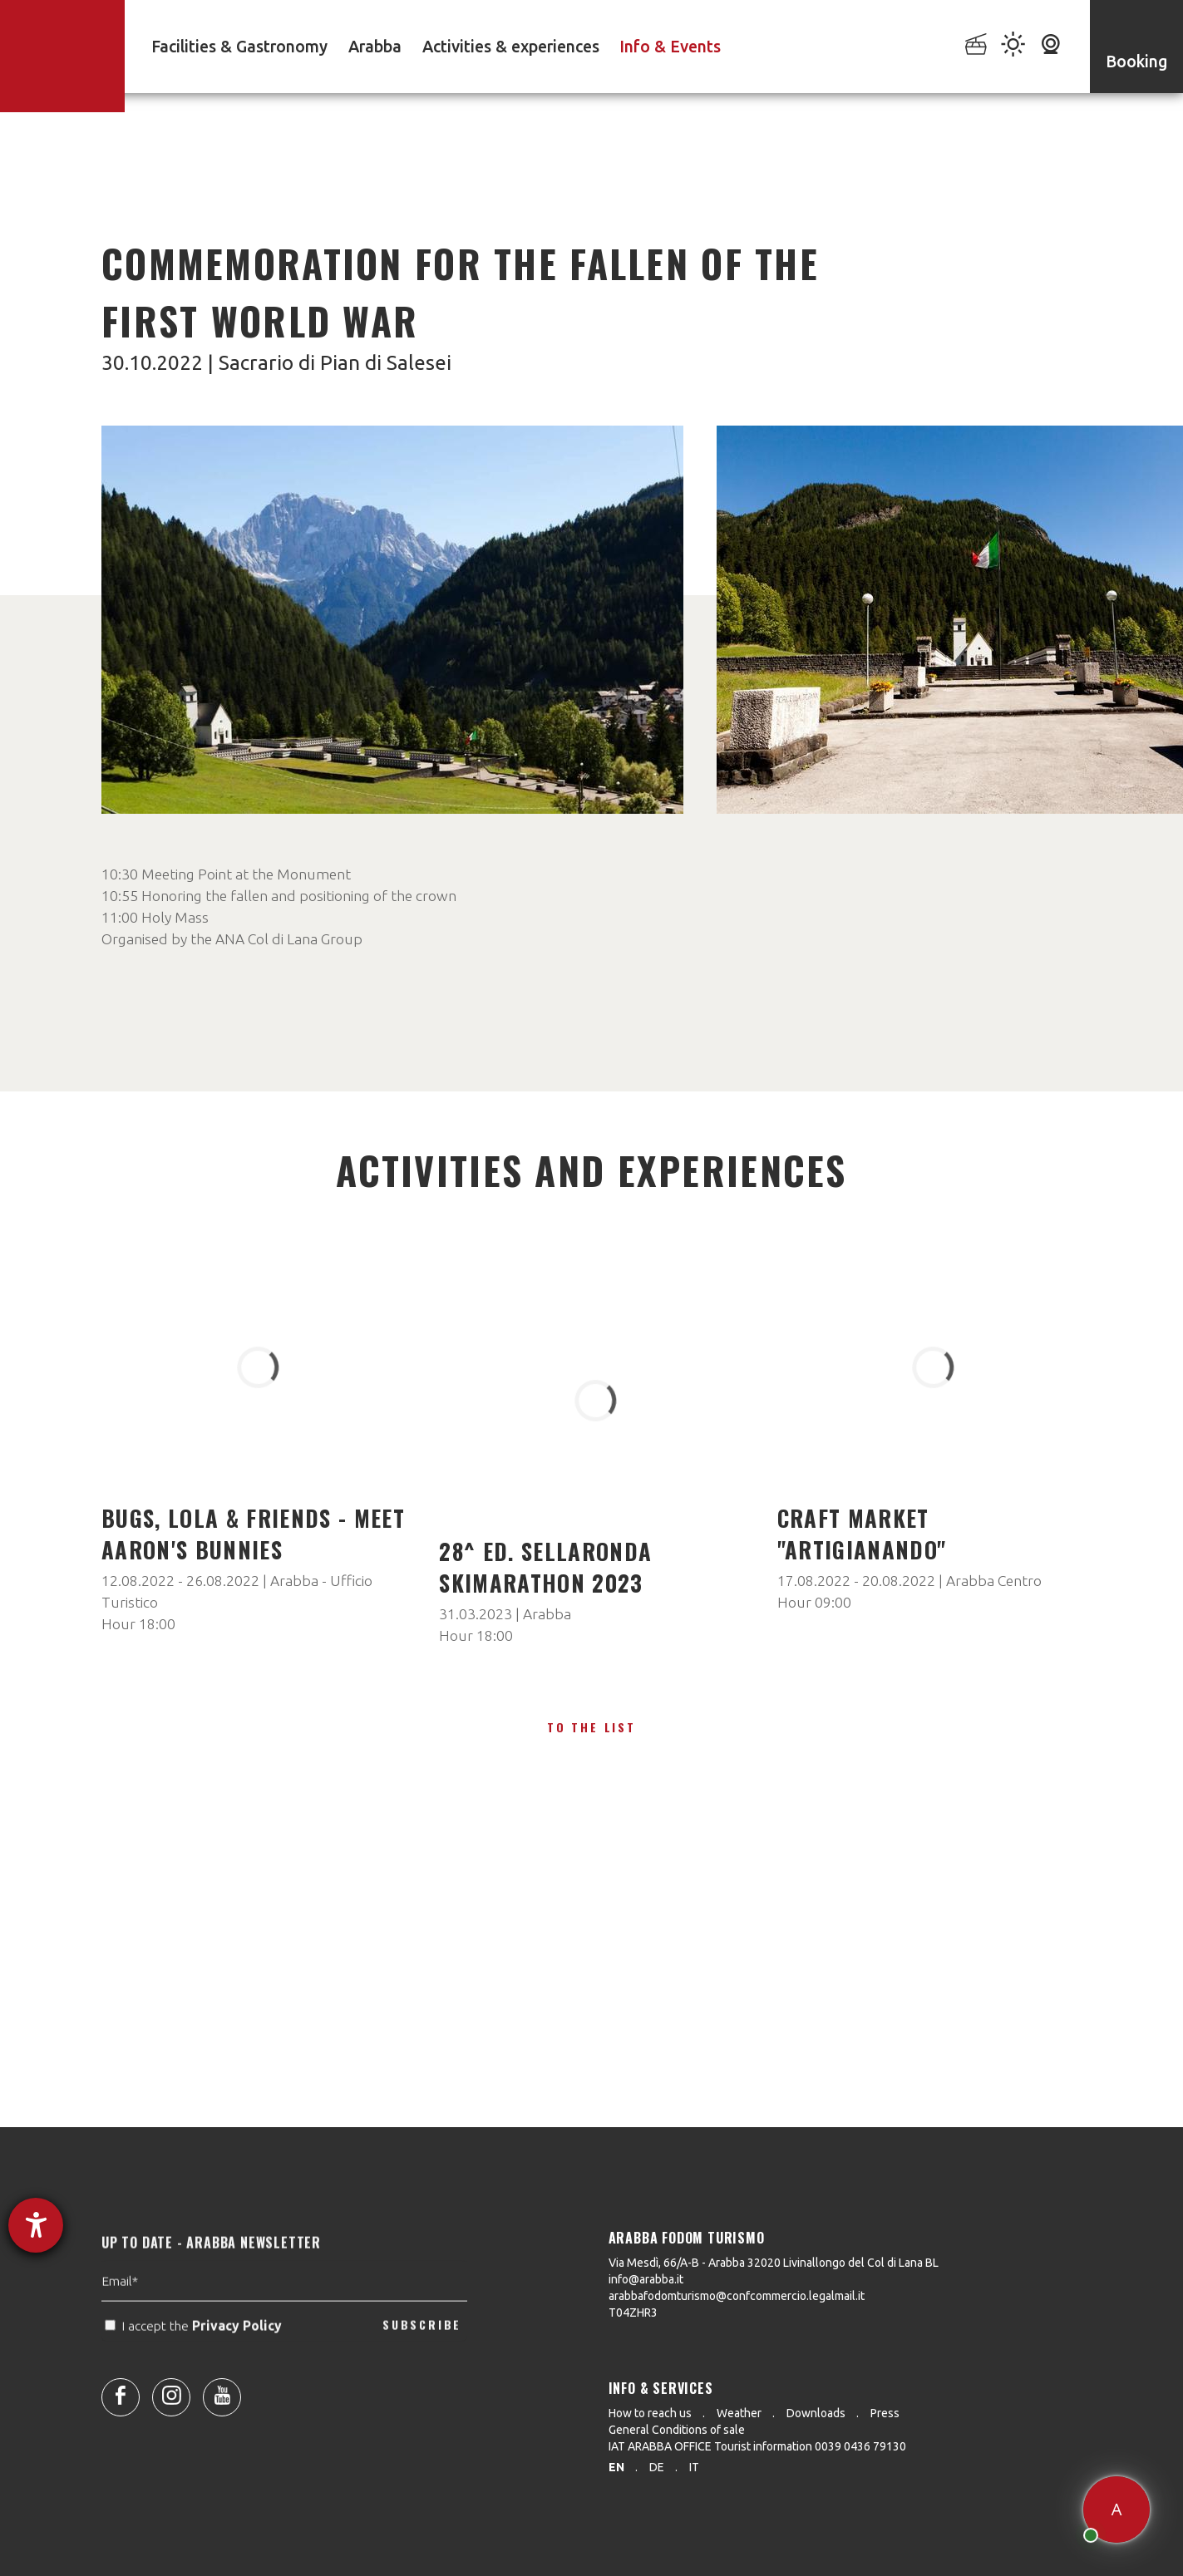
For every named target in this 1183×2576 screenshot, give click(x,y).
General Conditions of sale (677, 2429)
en (616, 2467)
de (656, 2467)
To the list (591, 1727)
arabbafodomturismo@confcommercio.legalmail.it (737, 2296)
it (694, 2467)
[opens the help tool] (35, 2225)
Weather (739, 2413)
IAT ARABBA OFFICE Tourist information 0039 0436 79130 (757, 2446)
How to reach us (650, 2413)
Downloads (815, 2413)
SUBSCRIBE (421, 2358)
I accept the (195, 2359)
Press (885, 2413)
